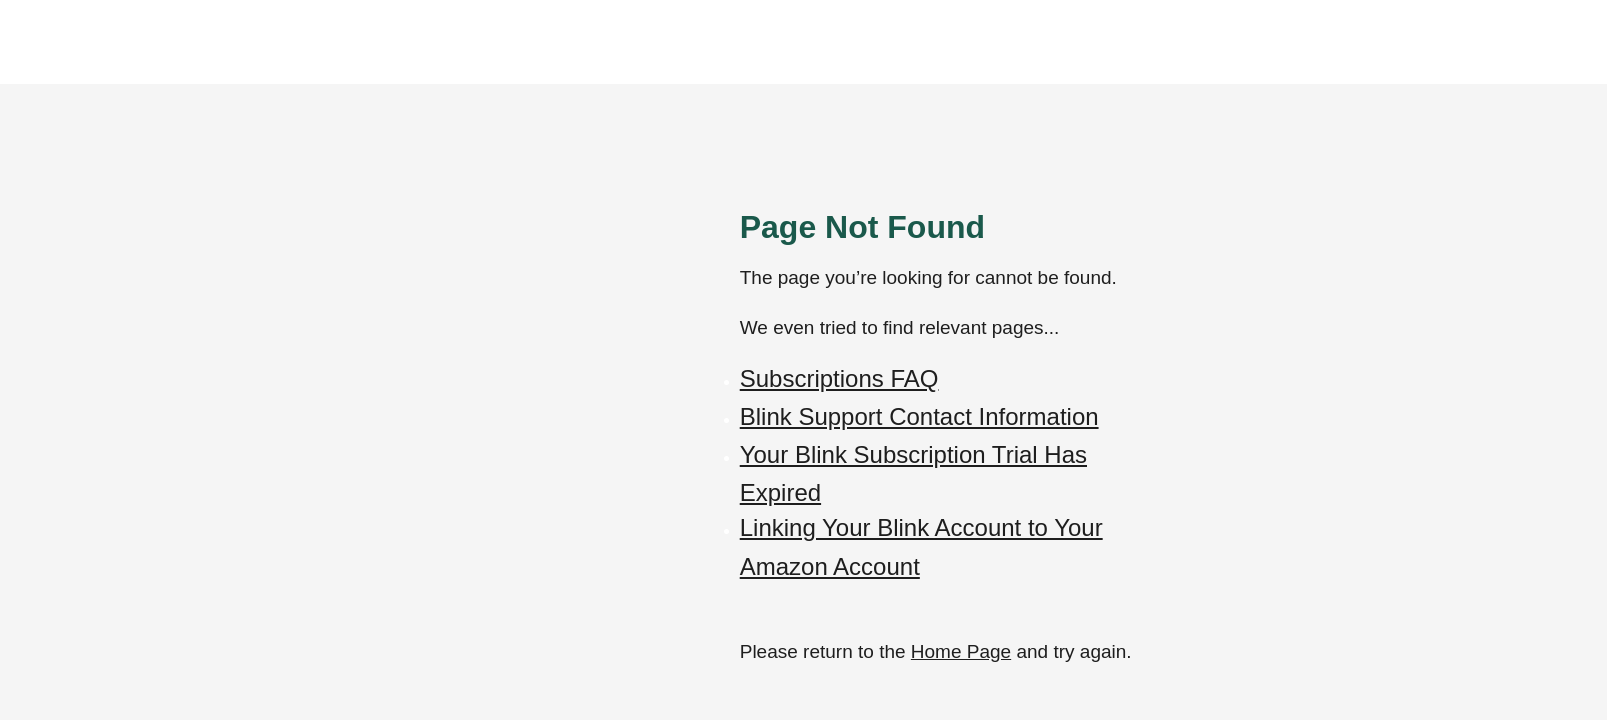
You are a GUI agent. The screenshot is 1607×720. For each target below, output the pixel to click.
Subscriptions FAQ (839, 378)
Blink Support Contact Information (919, 416)
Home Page (961, 651)
